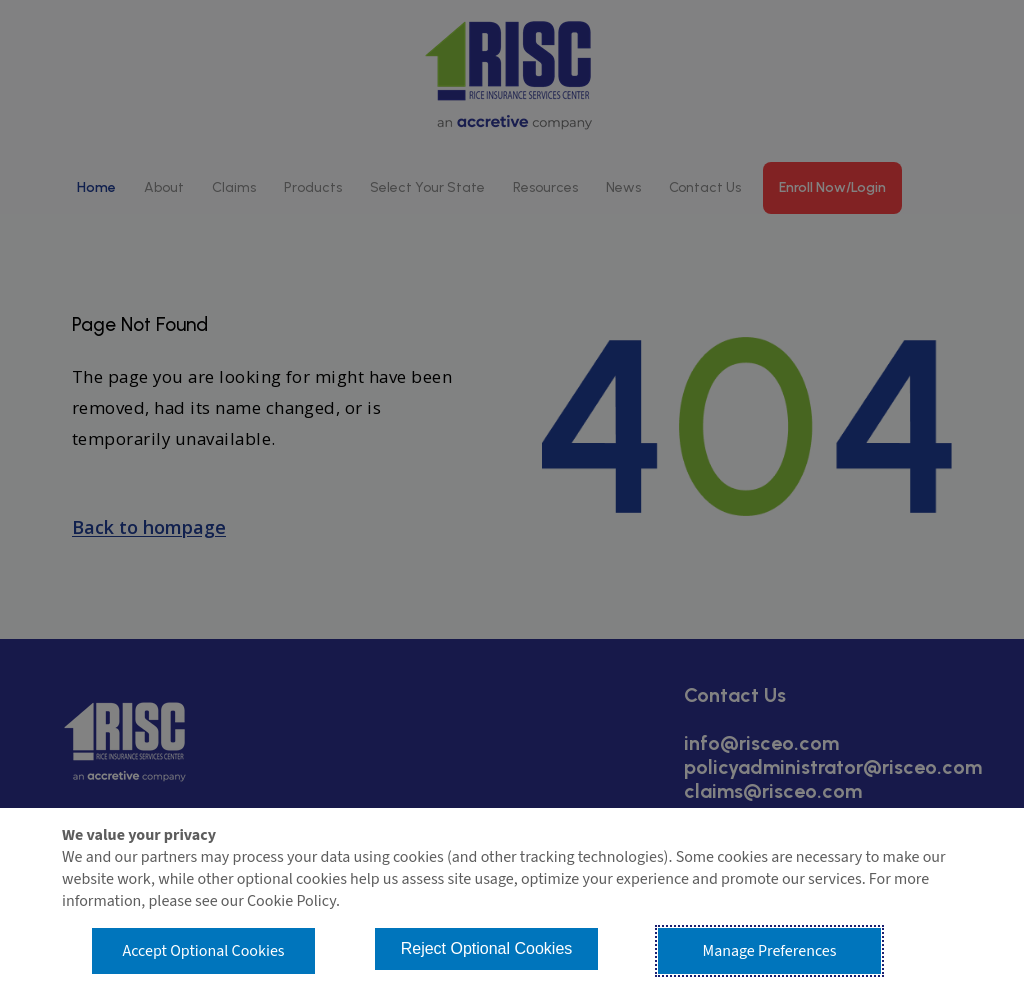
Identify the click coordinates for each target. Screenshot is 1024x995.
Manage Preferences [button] (770, 951)
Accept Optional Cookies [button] (203, 951)
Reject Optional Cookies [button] (487, 948)
